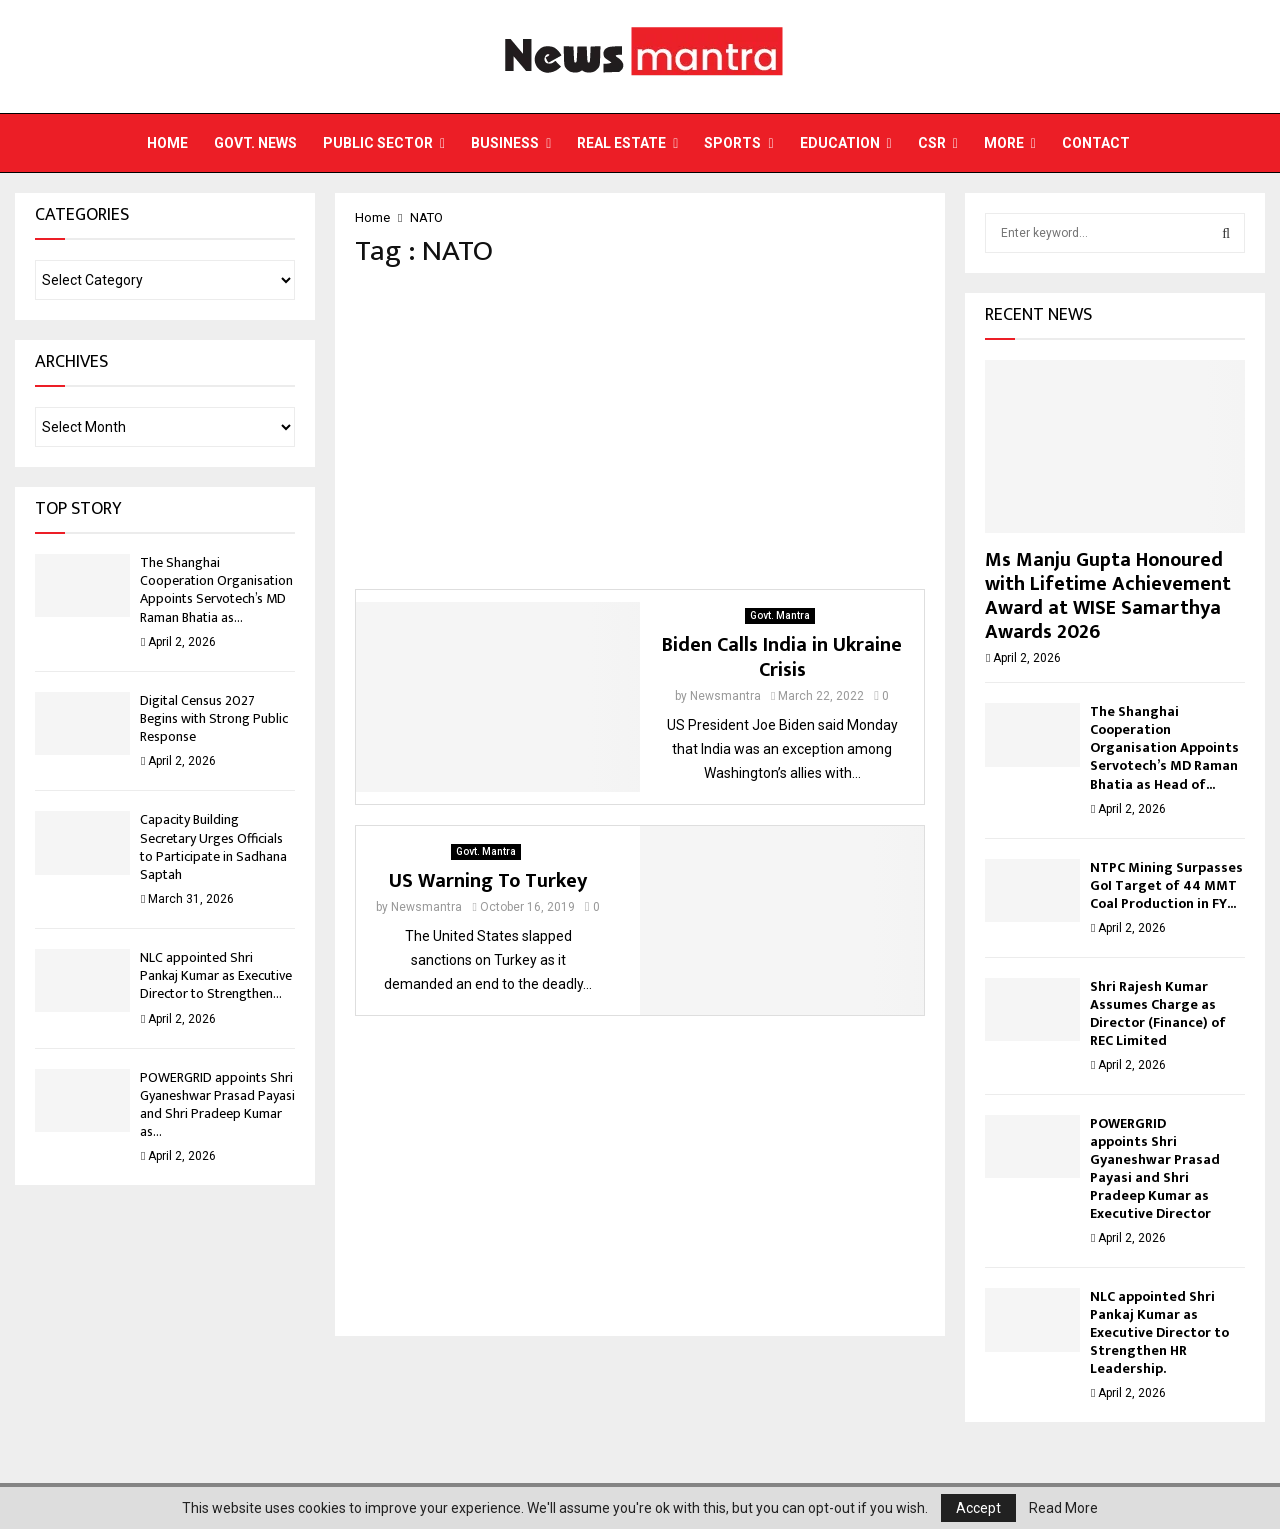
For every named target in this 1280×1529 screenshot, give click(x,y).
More (1004, 143)
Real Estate (621, 143)
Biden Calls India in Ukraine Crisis (782, 657)
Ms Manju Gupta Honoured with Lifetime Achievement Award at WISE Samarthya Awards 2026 (1108, 596)
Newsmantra (725, 696)
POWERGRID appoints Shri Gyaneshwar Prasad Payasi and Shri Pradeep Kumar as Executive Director (1155, 1168)
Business (505, 143)
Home (167, 143)
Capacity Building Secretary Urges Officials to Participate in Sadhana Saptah (213, 847)
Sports (732, 143)
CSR (932, 143)
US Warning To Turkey (488, 881)
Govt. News (255, 143)
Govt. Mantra (780, 615)
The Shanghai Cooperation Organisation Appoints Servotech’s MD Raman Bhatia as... (216, 590)
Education (840, 143)
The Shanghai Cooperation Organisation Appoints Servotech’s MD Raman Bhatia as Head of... (1164, 747)
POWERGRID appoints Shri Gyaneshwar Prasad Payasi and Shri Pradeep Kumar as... (217, 1105)
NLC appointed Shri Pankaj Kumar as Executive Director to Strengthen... (216, 975)
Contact (1096, 143)
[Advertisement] (640, 429)
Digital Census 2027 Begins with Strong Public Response (214, 718)
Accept (978, 1508)
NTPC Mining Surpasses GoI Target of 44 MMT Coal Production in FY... (1166, 885)
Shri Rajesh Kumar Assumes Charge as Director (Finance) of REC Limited (1158, 1013)
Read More (1063, 1508)
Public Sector (378, 143)
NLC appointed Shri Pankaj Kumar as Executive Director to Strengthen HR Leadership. (1159, 1332)
